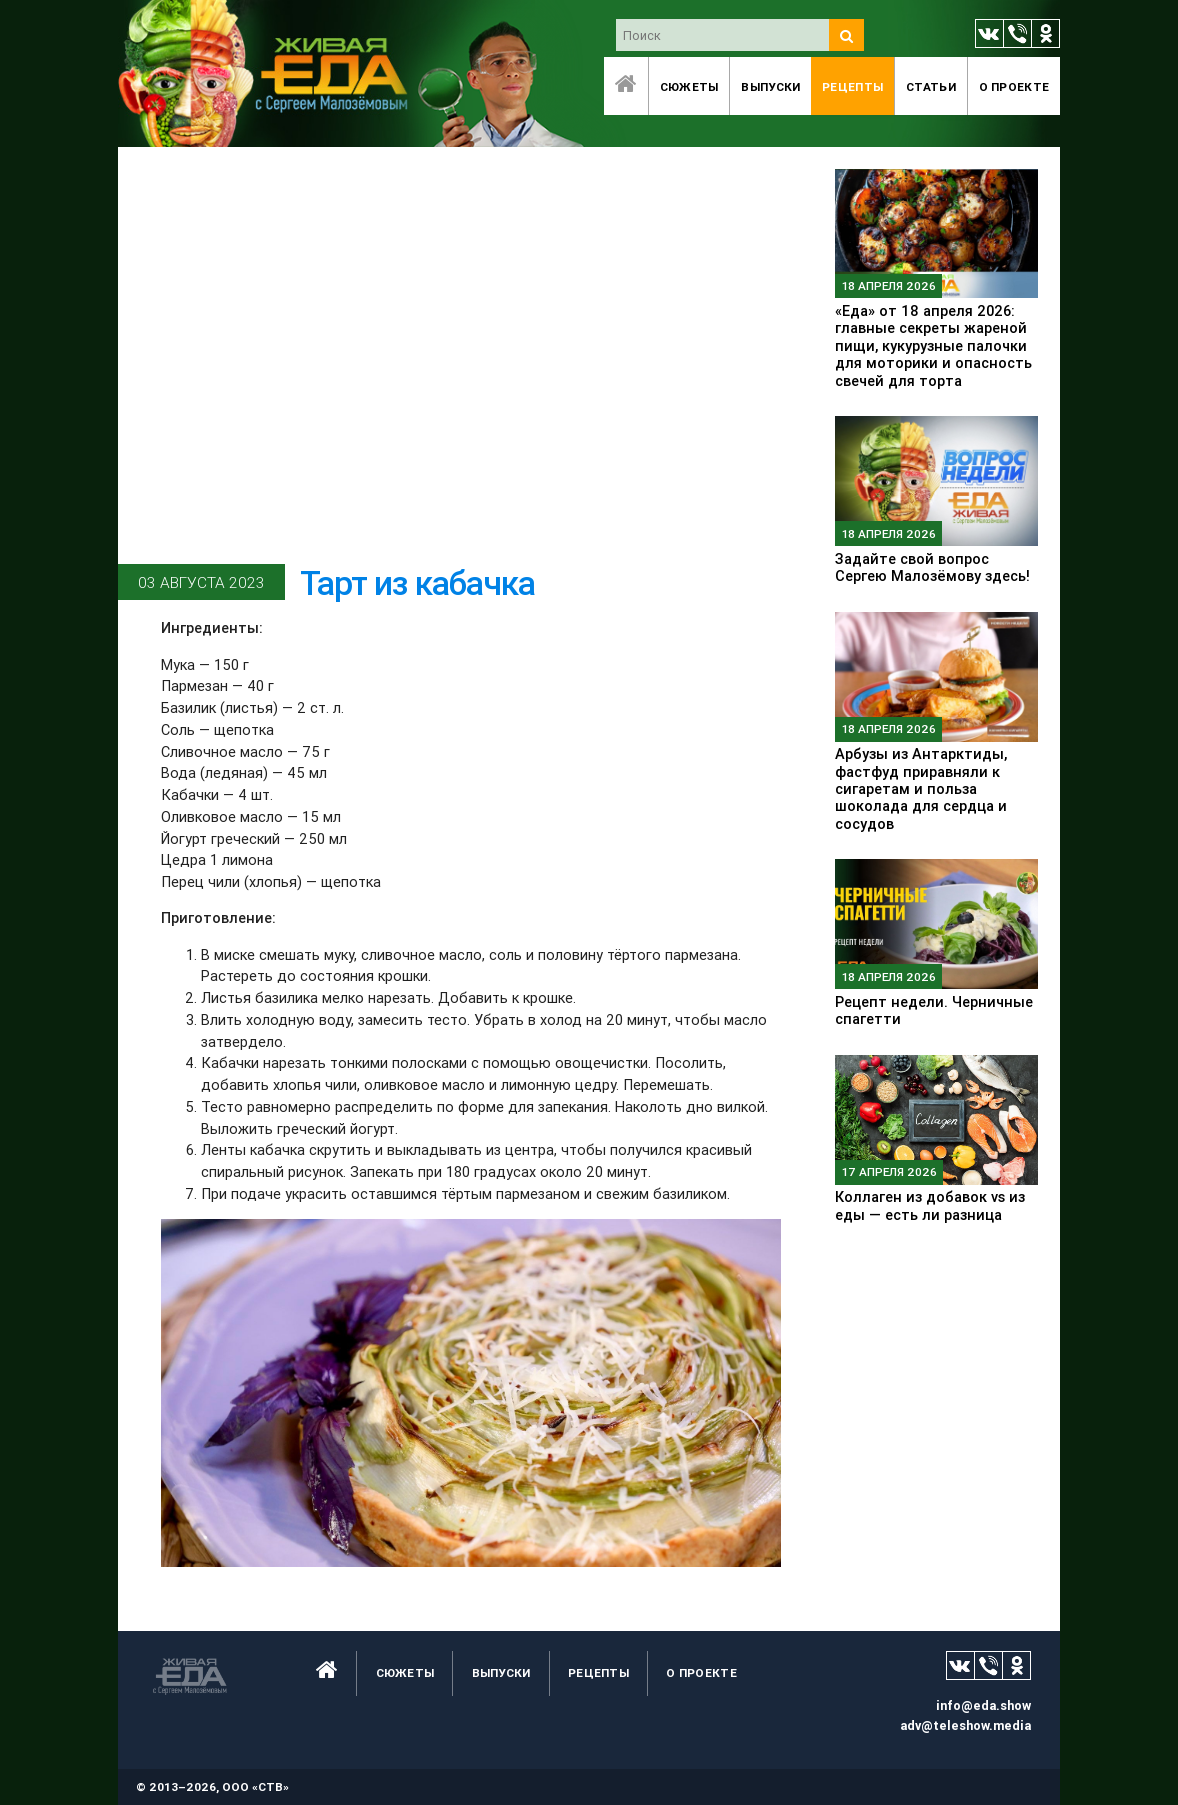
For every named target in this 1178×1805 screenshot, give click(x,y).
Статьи (931, 86)
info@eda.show (983, 1705)
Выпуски (770, 86)
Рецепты (852, 86)
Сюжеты (689, 86)
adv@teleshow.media (965, 1725)
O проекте (1014, 86)
